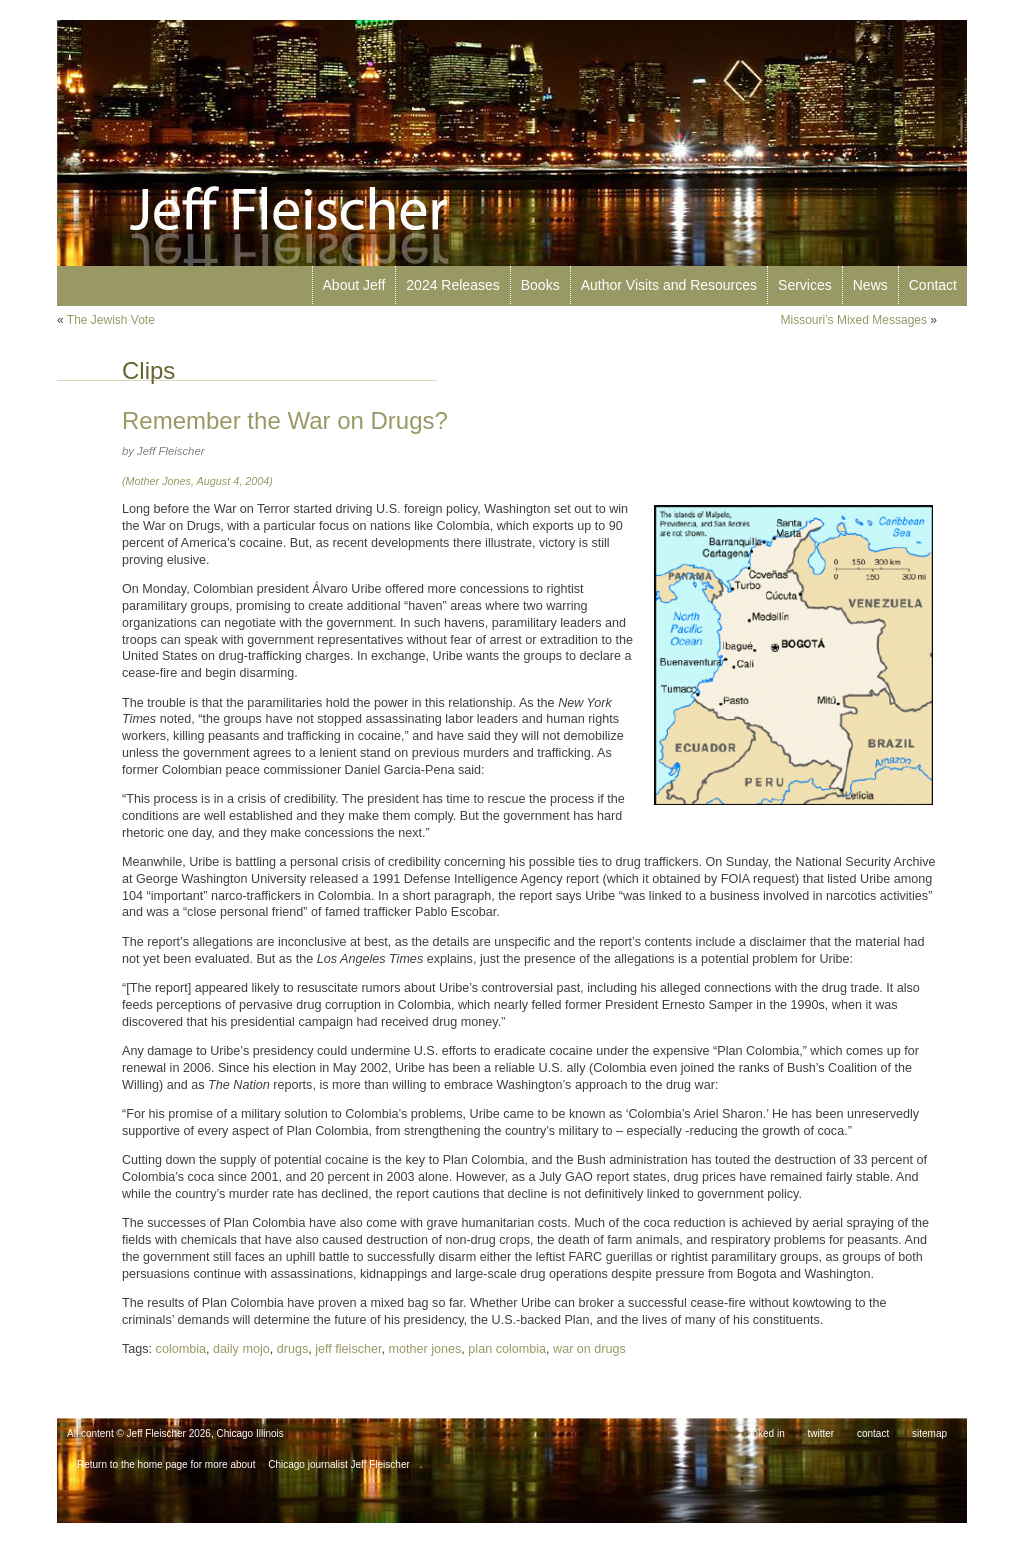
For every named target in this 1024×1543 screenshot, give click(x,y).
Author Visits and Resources (669, 285)
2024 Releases (452, 285)
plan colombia (507, 1349)
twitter (821, 1433)
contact (873, 1433)
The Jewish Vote (111, 320)
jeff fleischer (348, 1349)
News (870, 285)
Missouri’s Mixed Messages (853, 320)
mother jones (425, 1349)
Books (540, 285)
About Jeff (354, 285)
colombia (181, 1349)
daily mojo (241, 1349)
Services (805, 285)
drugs (293, 1349)
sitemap (929, 1433)
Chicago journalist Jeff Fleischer (339, 1464)
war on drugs (589, 1349)
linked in (766, 1433)
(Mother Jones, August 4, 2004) (197, 481)
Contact (933, 285)
